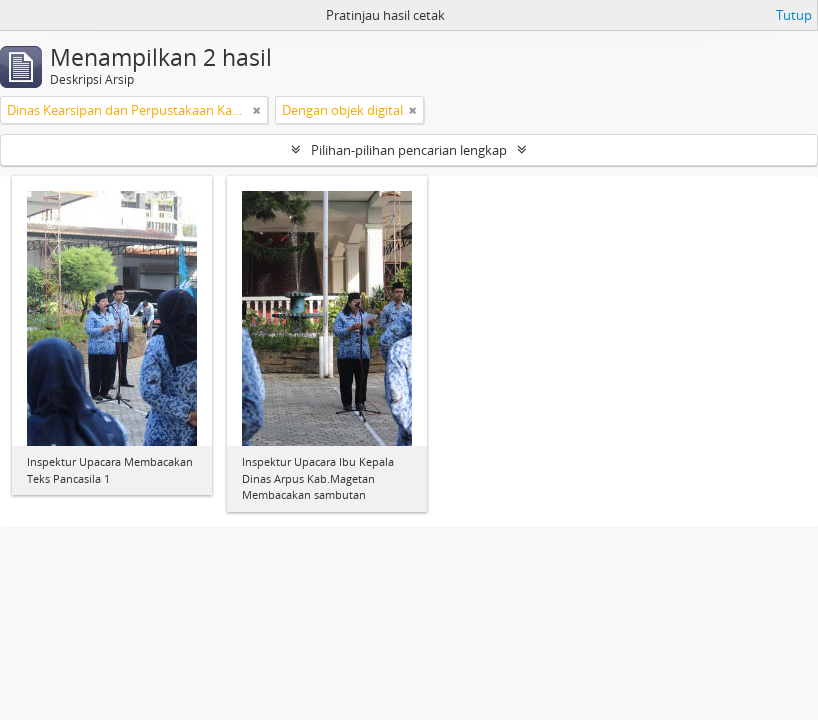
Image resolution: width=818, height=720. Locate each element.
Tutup (794, 15)
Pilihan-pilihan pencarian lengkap (409, 150)
